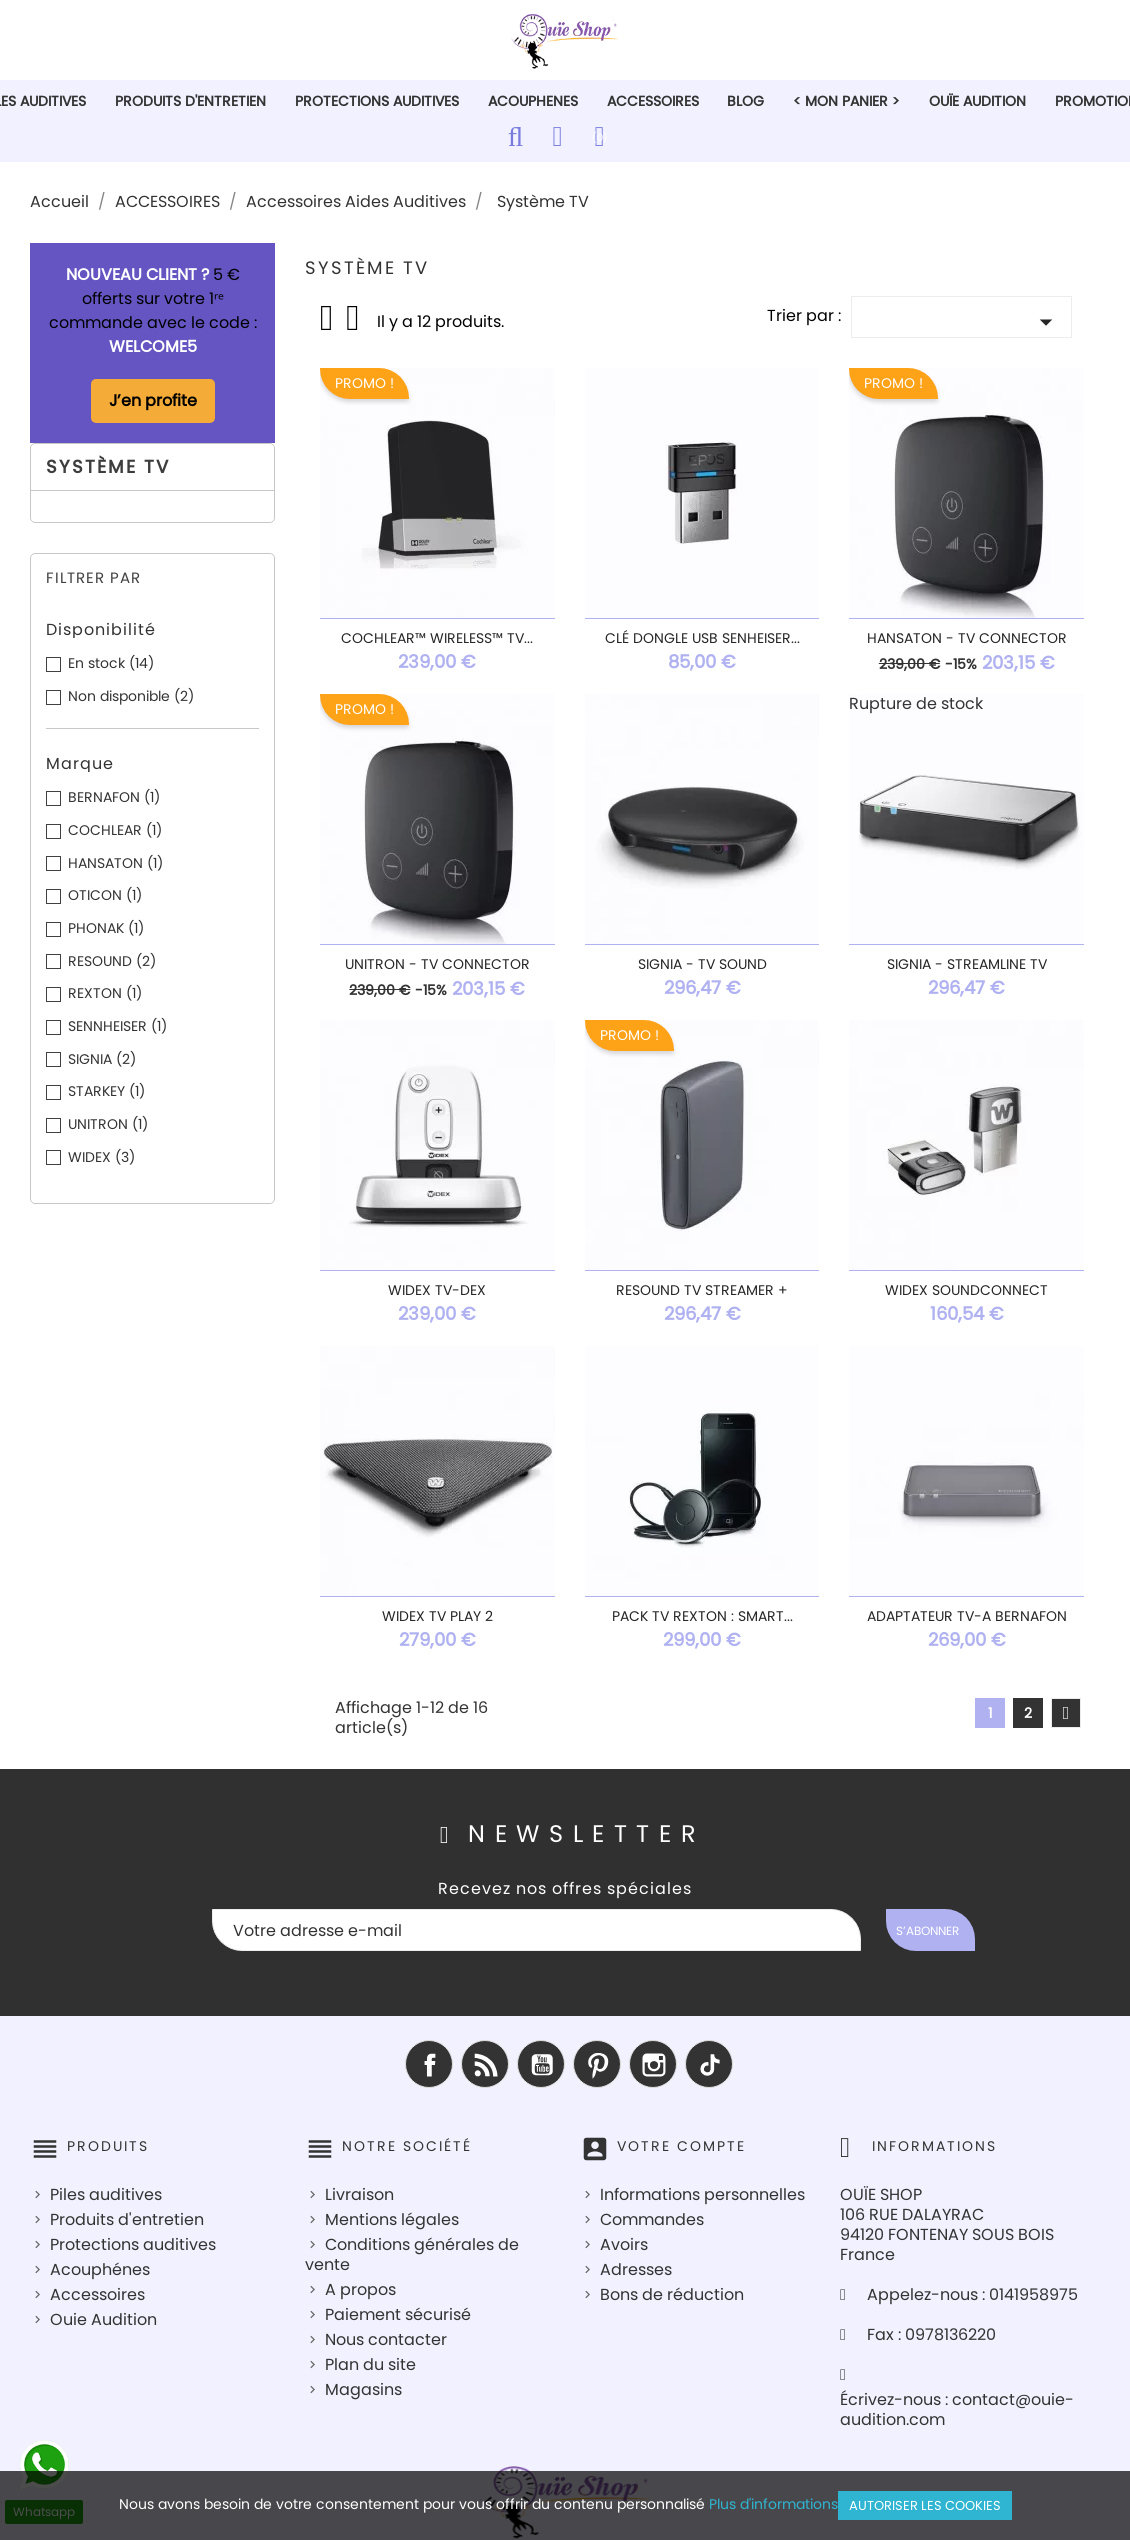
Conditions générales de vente (412, 2254)
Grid (328, 318)
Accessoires (97, 2294)
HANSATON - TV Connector (967, 638)
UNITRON (108, 1124)
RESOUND (112, 961)
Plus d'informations (773, 2504)
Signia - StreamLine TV (967, 964)
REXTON (105, 993)
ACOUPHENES (533, 101)
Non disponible (131, 696)
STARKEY (106, 1091)
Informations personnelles (702, 2194)
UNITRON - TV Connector (437, 964)
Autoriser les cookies (925, 2505)
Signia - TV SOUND (702, 964)
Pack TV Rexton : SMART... (702, 1616)
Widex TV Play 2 (437, 1616)
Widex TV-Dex (437, 1290)
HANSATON (115, 863)
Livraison (359, 2194)
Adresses (636, 2269)
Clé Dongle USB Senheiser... (702, 638)
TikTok (709, 2064)
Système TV (108, 466)
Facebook (429, 2064)
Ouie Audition (103, 2319)
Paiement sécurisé (398, 2314)
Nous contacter (386, 2339)
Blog (745, 101)
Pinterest (597, 2064)
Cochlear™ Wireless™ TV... (437, 638)
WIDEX (101, 1157)
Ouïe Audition (977, 101)
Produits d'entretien (127, 2219)
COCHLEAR (115, 830)
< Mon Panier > (846, 101)
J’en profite (153, 400)
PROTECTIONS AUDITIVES (377, 101)
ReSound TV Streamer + (702, 1290)
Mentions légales (392, 2219)
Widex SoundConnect (966, 1290)
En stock (111, 663)
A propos (360, 2289)
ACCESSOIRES (653, 101)
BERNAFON (114, 797)
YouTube (541, 2064)
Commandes (652, 2219)
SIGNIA (102, 1059)
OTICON (105, 895)
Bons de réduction (672, 2294)
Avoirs (624, 2244)
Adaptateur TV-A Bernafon (967, 1616)
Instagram (653, 2064)
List (354, 324)
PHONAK (106, 928)
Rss (485, 2064)
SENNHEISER (117, 1026)
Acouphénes (100, 2269)
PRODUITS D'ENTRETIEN (190, 101)
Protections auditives (133, 2244)
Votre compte (681, 2146)
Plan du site (370, 2364)
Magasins (363, 2389)
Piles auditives (106, 2194)
